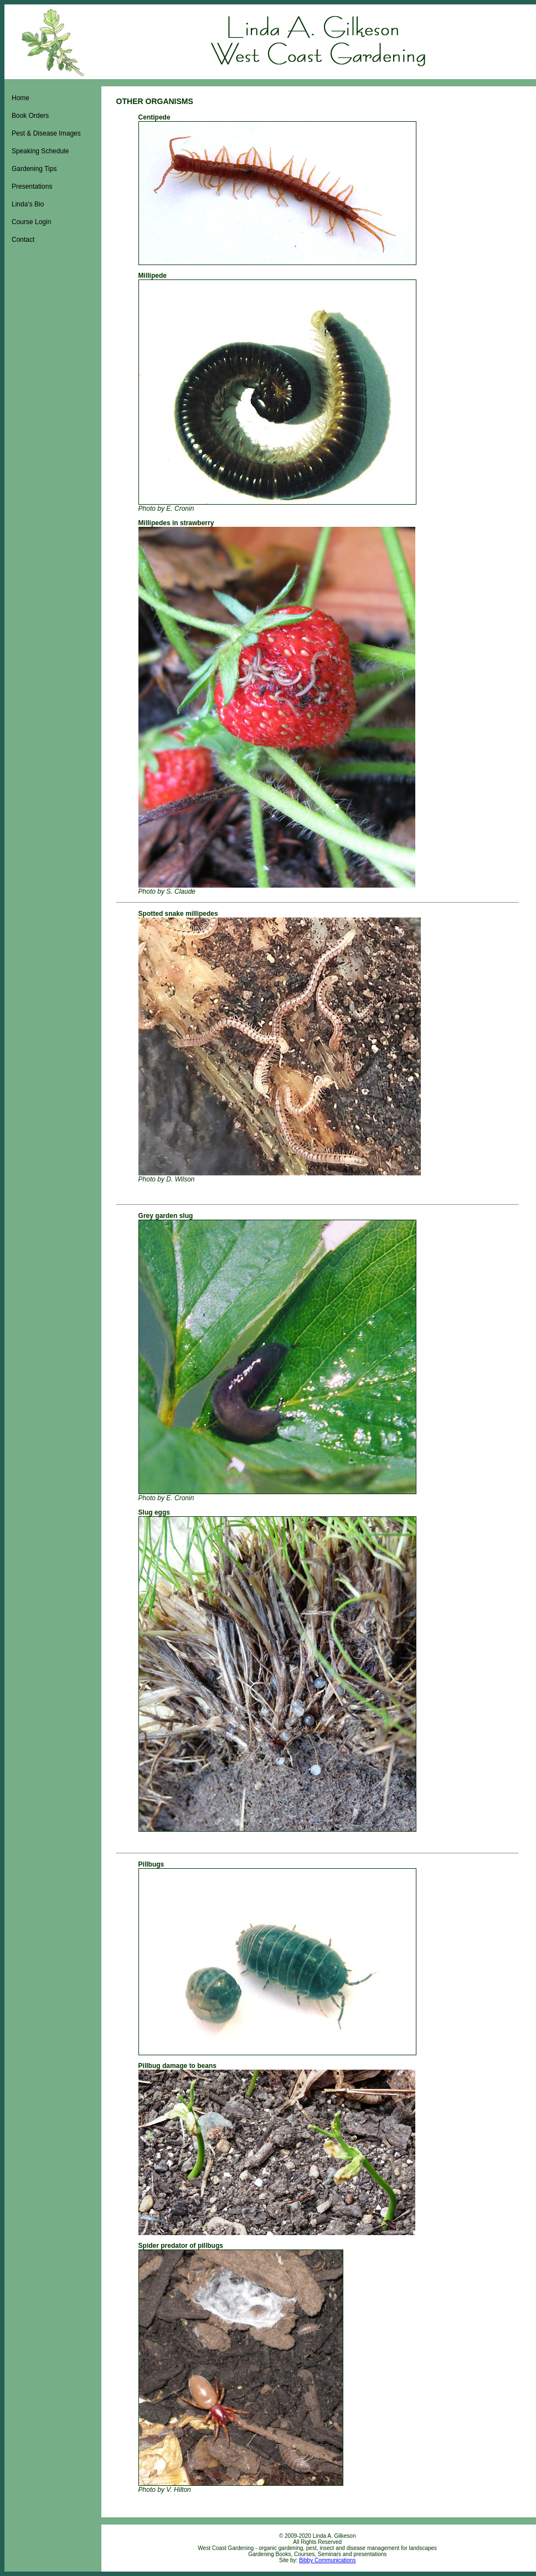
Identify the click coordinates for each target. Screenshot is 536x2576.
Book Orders (30, 116)
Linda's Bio (28, 204)
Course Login (31, 222)
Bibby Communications (327, 2560)
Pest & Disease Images (46, 133)
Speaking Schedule (40, 151)
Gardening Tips (34, 169)
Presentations (32, 186)
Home (20, 98)
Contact (23, 239)
